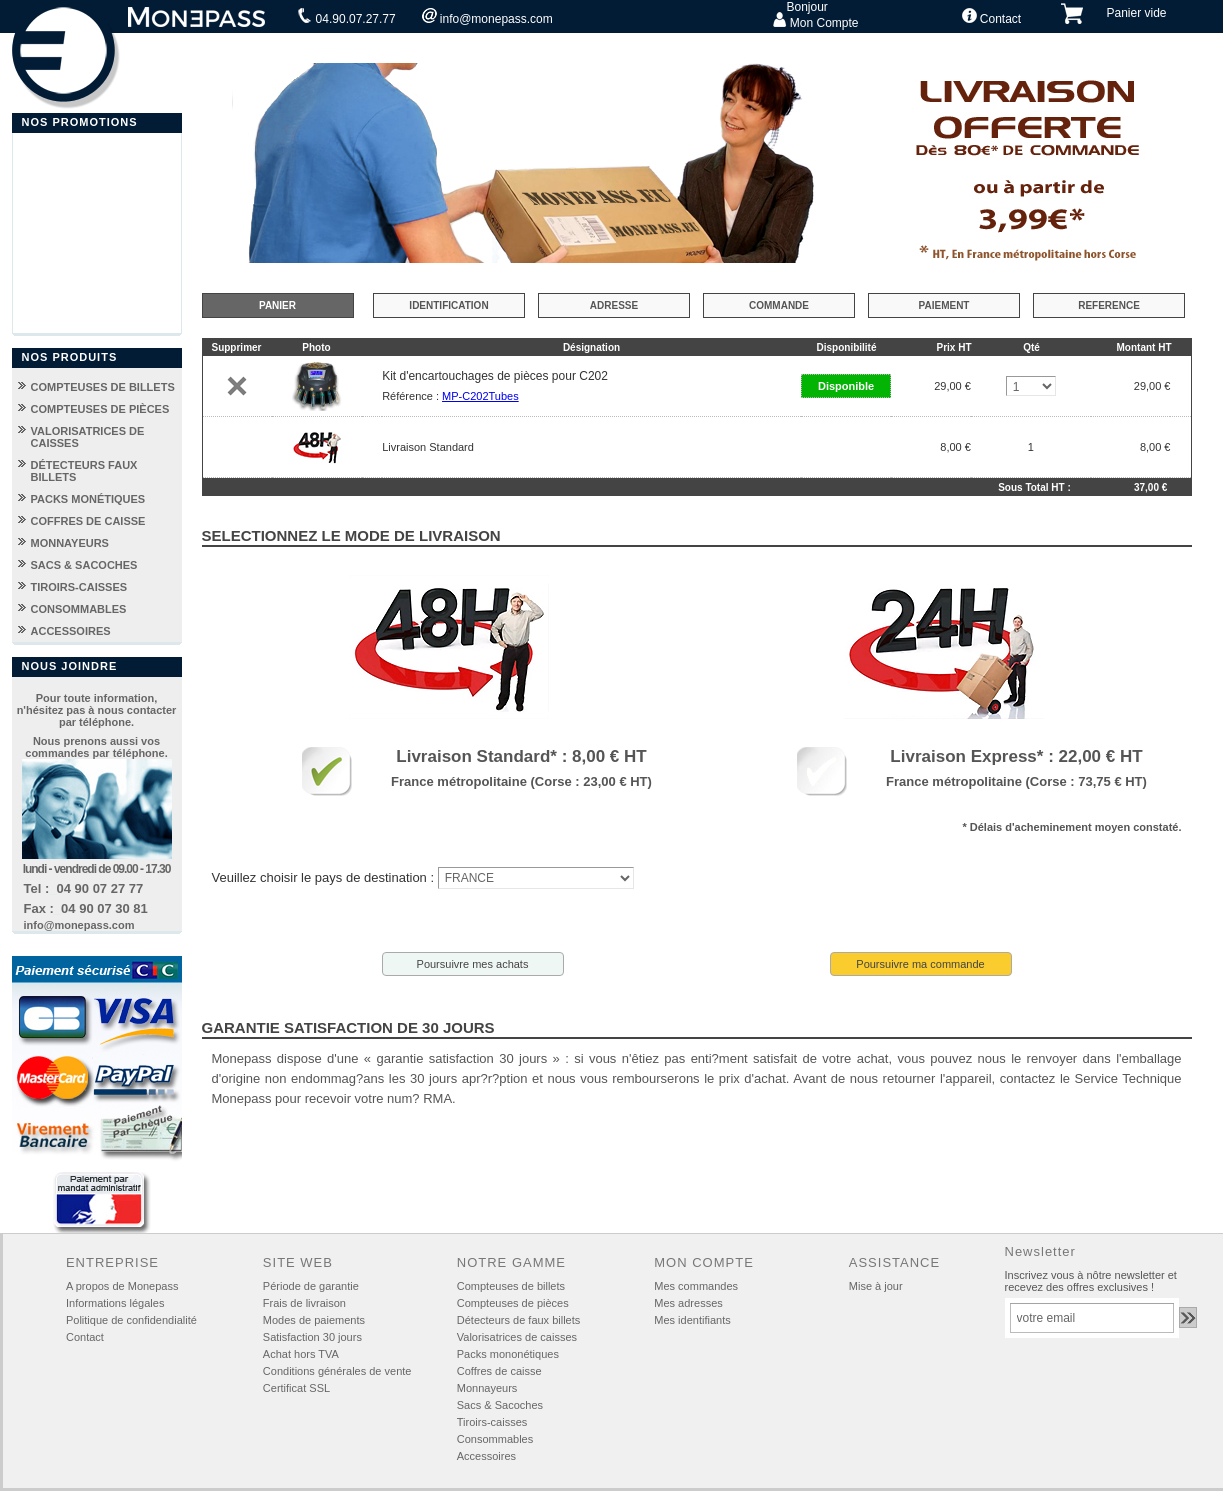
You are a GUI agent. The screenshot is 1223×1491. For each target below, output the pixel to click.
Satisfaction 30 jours (312, 1337)
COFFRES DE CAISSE (88, 521)
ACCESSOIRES (71, 631)
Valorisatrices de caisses (517, 1337)
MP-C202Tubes (480, 396)
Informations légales (115, 1303)
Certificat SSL (296, 1388)
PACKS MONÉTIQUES (88, 499)
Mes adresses (688, 1303)
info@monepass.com (487, 17)
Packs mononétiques (508, 1354)
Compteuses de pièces (513, 1303)
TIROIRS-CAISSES (79, 587)
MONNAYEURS (70, 543)
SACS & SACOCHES (84, 565)
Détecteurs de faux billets (519, 1320)
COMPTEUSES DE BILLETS (103, 387)
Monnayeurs (487, 1388)
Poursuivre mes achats (473, 964)
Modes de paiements (314, 1320)
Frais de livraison (304, 1303)
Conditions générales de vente (337, 1371)
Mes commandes (696, 1286)
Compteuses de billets (511, 1286)
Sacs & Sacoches (500, 1405)
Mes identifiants (692, 1320)
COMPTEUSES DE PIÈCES (100, 409)
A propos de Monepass (122, 1286)
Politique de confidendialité (131, 1320)
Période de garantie (311, 1286)
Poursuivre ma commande (920, 964)
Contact (992, 17)
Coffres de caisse (499, 1371)
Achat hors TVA (301, 1354)
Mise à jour (876, 1286)
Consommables (495, 1439)
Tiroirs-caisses (492, 1422)
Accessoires (486, 1456)
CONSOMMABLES (79, 609)
